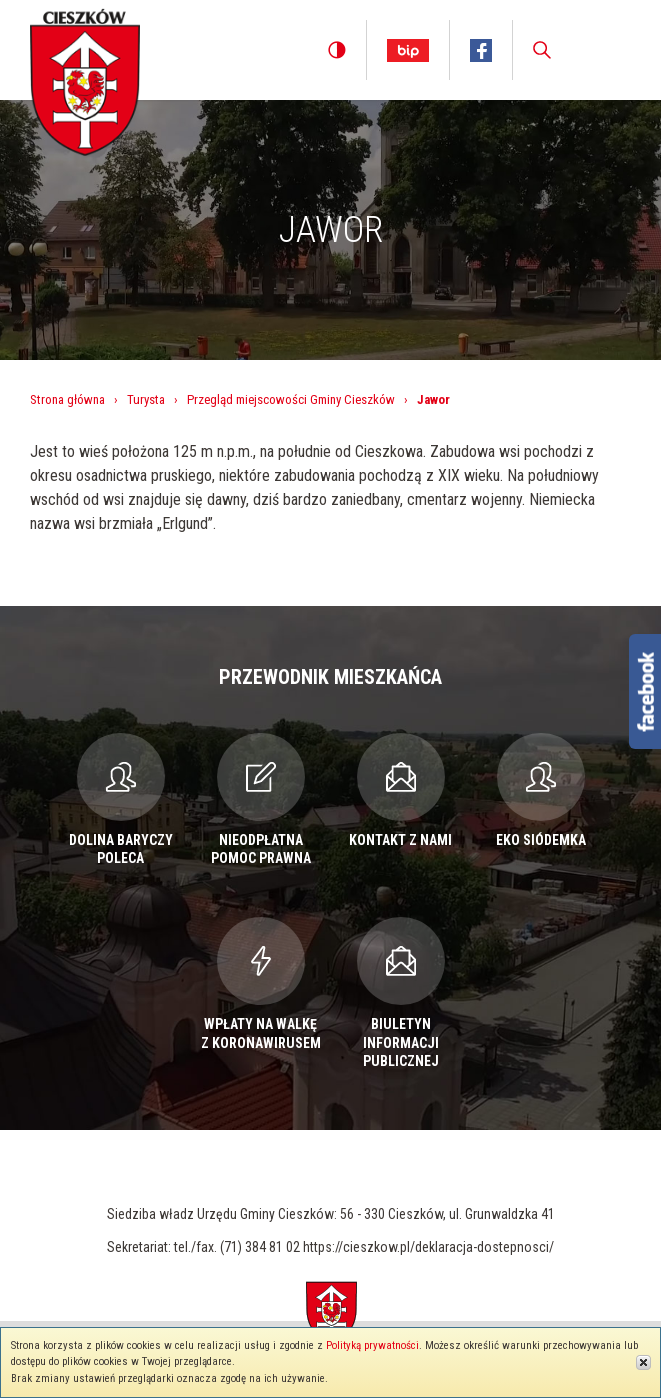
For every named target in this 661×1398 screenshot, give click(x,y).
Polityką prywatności (372, 1345)
